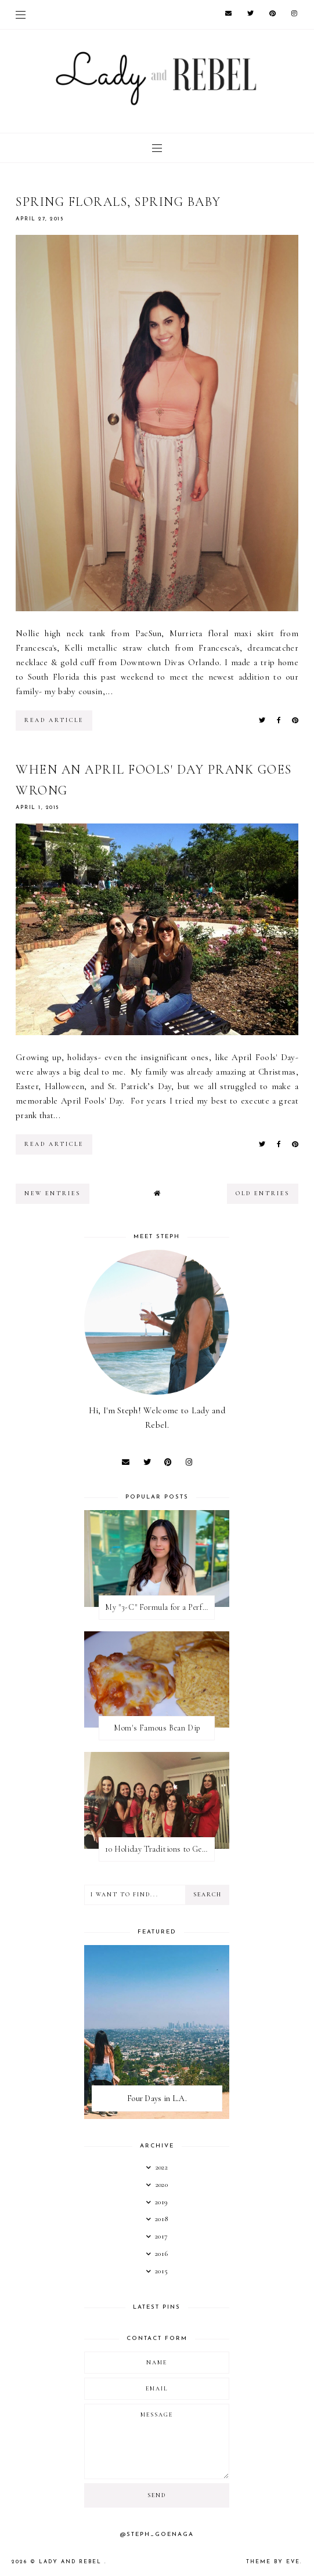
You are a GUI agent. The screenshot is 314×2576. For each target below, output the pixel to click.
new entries (52, 1193)
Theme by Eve (273, 2561)
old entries (263, 1193)
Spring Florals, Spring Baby (118, 201)
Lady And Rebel (71, 2561)
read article (54, 720)
